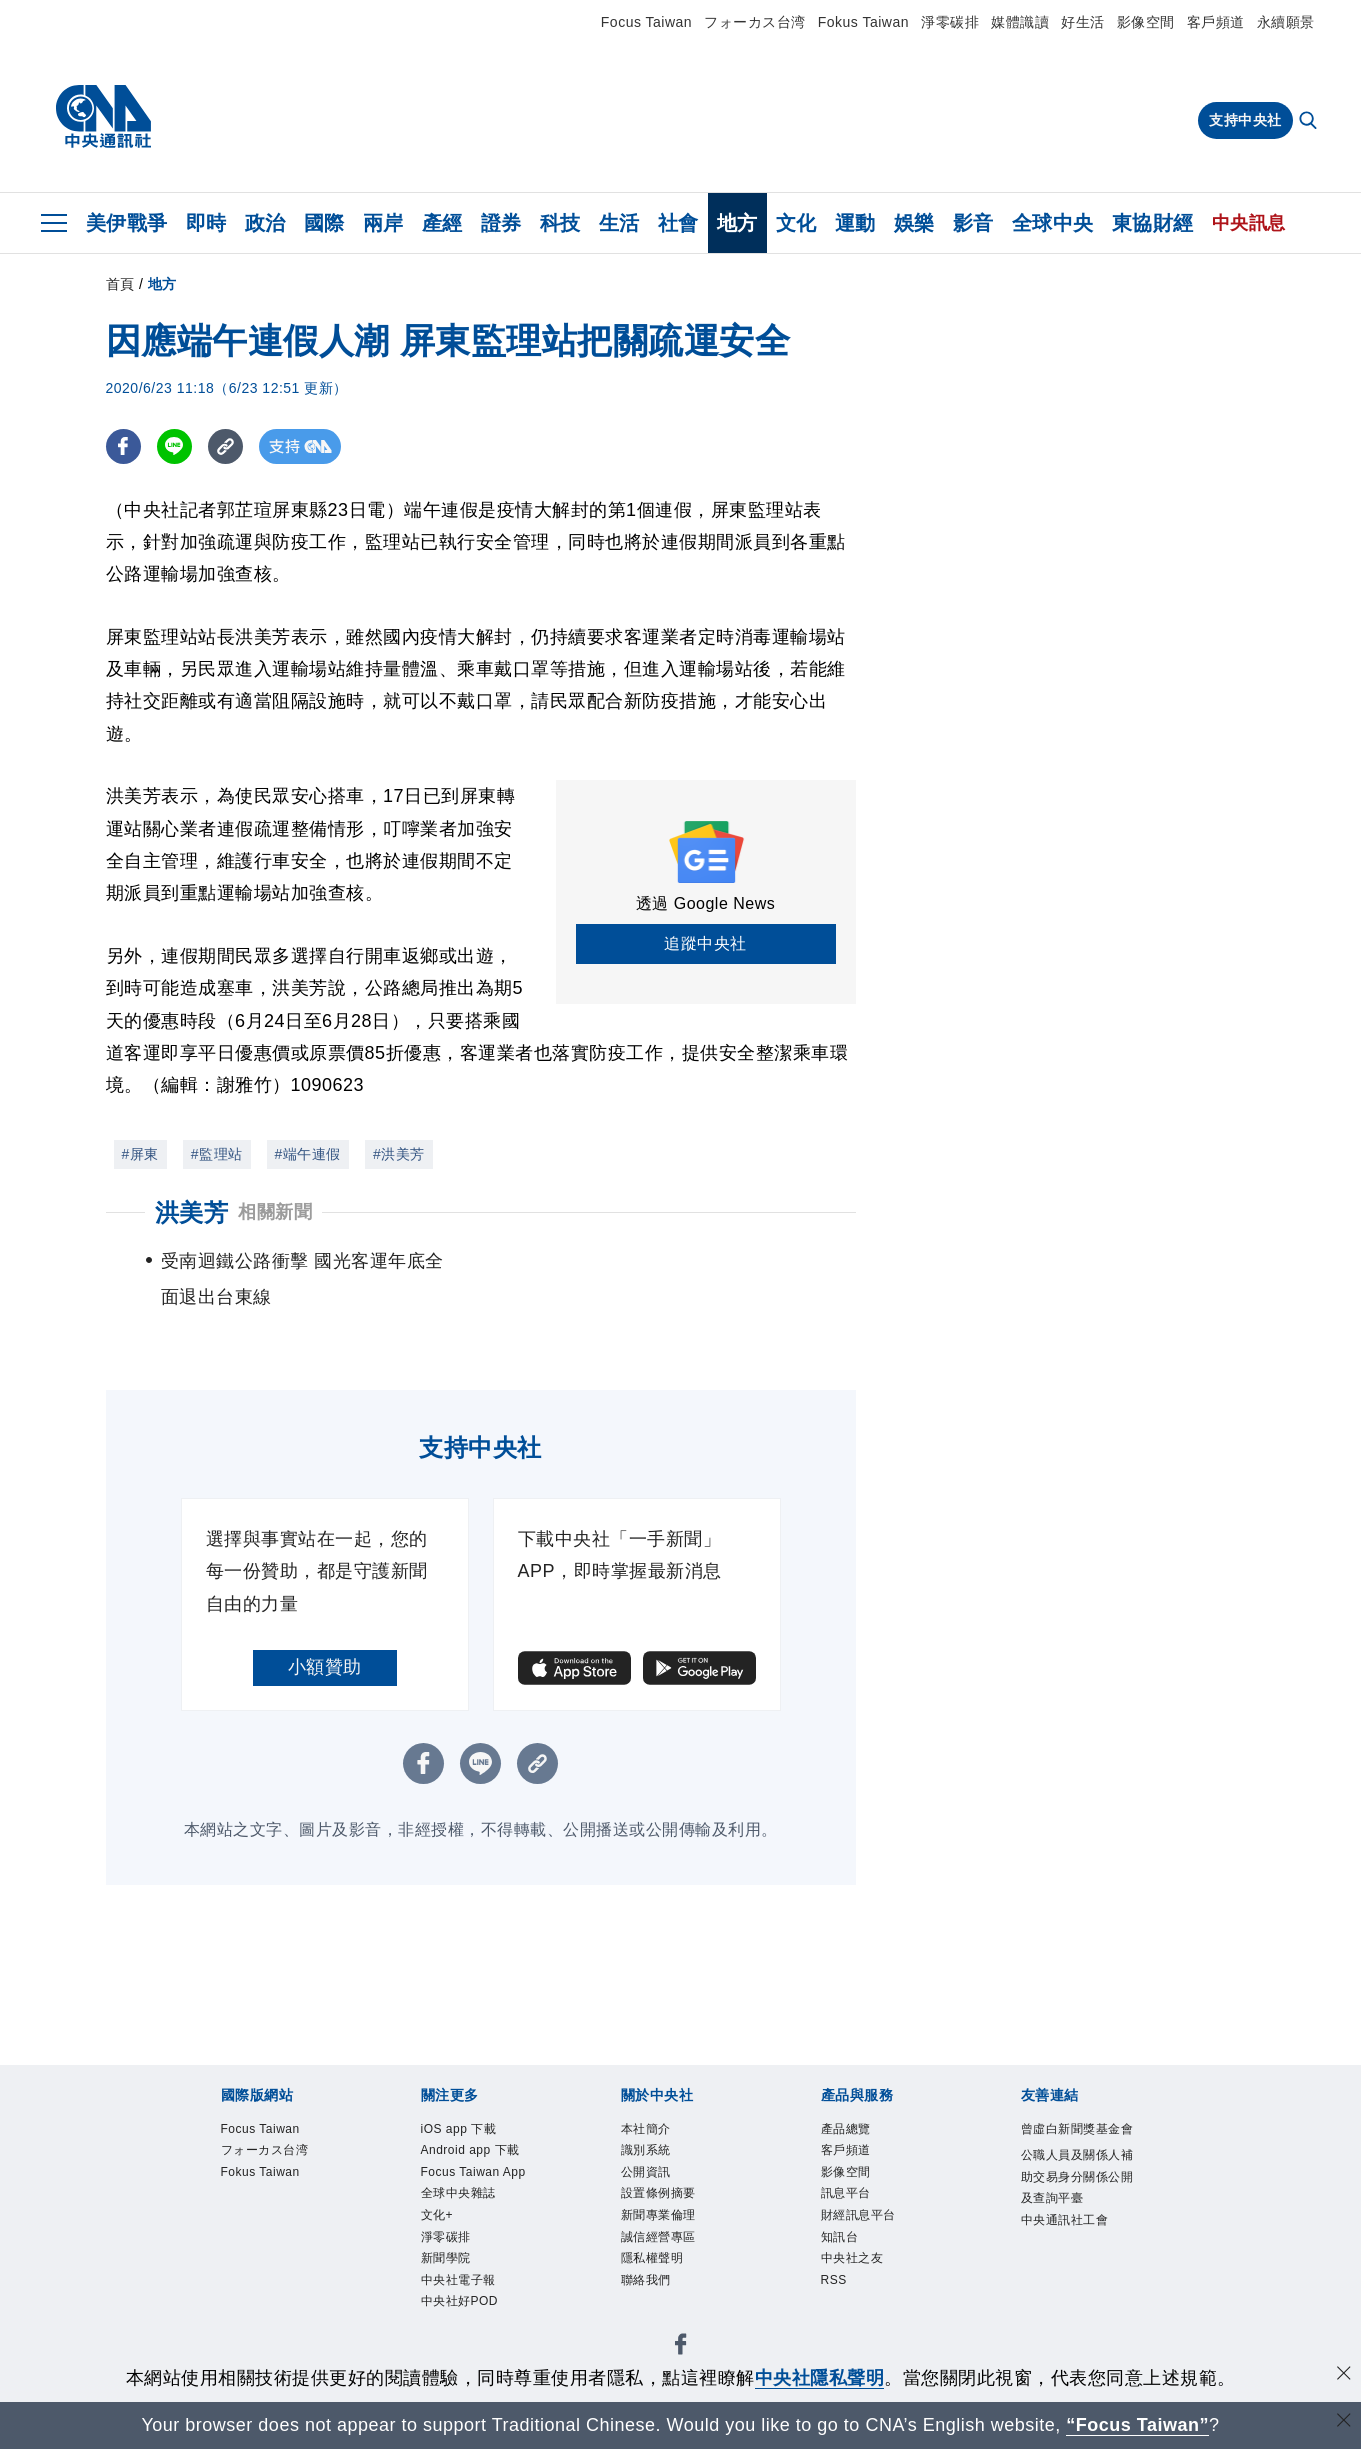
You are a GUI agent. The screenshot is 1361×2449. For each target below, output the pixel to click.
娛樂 (914, 223)
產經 (442, 223)
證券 (501, 223)
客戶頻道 (1216, 22)
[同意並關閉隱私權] (1344, 2375)
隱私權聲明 (652, 2259)
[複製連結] (225, 446)
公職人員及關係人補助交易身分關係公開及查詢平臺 (1077, 2177)
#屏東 (140, 1154)
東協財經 (1153, 223)
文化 (796, 223)
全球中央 (1053, 223)
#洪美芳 (399, 1154)
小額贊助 (325, 1667)
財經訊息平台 (858, 2216)
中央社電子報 (458, 2281)
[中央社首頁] (103, 117)
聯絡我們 (646, 2281)
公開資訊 (646, 2172)
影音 (973, 223)
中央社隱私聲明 (820, 2378)
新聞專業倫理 (658, 2216)
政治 (265, 223)
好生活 (1083, 22)
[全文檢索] (1310, 122)
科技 (560, 223)
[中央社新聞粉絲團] (681, 2348)
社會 (678, 223)
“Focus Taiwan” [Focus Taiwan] (1137, 2425)
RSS (834, 2281)
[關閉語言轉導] (1344, 2422)
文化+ (437, 2216)
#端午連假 (308, 1154)
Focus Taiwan (646, 22)
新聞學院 (446, 2259)
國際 (324, 223)
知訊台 (840, 2237)
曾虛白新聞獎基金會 (1077, 2129)
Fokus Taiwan (863, 22)
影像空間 (1146, 22)
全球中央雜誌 (458, 2194)
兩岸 (383, 223)
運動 (855, 223)
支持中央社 (1245, 120)
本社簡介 (646, 2129)
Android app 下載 (471, 2150)
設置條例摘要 (658, 2194)
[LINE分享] (174, 446)
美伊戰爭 (127, 223)
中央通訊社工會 (1065, 2221)
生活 (619, 223)
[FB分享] (123, 446)
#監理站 (217, 1154)
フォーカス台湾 (755, 22)
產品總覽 (846, 2129)
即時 (206, 223)
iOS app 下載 (459, 2129)
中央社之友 (852, 2259)
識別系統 (646, 2150)
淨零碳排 (950, 22)
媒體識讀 (1020, 22)
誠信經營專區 (658, 2237)
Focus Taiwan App (474, 2172)
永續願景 (1286, 22)
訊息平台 (846, 2194)
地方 (737, 223)
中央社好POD (460, 2303)
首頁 (120, 284)
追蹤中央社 (705, 943)
